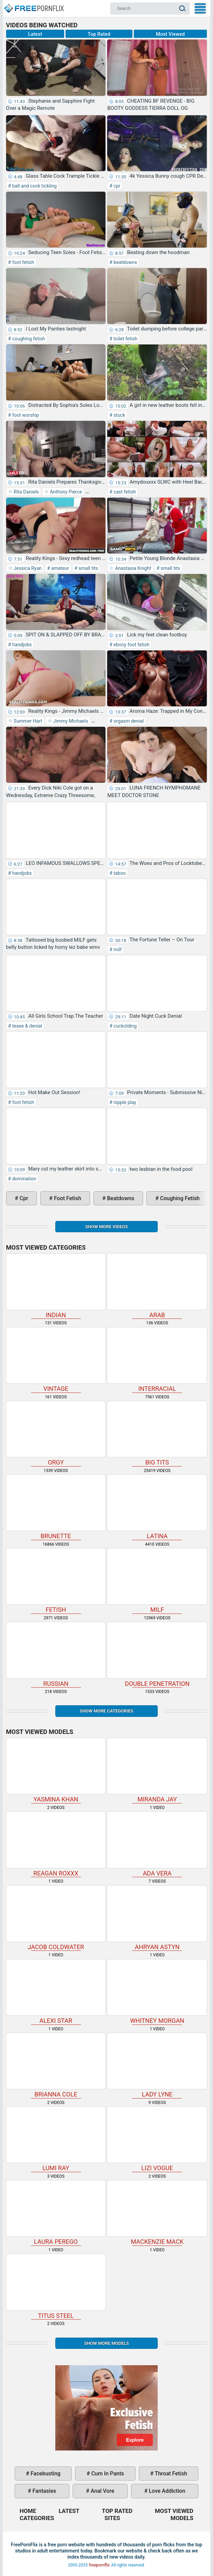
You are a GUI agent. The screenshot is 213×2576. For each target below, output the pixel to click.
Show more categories (106, 1710)
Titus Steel (56, 2286)
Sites (112, 2518)
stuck (118, 415)
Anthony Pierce (65, 492)
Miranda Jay (157, 1770)
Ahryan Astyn (157, 1918)
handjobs (21, 644)
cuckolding (124, 1026)
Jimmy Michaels (70, 721)
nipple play (124, 1102)
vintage (56, 1359)
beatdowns (124, 262)
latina (157, 1507)
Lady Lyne (157, 2065)
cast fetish (124, 492)
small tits (87, 568)
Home (33, 5)
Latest (35, 34)
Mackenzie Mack (157, 2212)
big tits (157, 1433)
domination (23, 1178)
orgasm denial (128, 721)
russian (56, 1654)
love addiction (166, 2491)
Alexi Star (56, 1991)
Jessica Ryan (27, 568)
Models (182, 2518)
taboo (119, 873)
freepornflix (99, 2565)
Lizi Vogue (157, 2139)
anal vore (101, 2491)
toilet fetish (124, 338)
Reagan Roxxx (56, 1844)
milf (117, 949)
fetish (56, 1580)
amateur (59, 568)
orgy (56, 1433)
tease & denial (26, 1026)
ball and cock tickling (34, 186)
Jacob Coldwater (56, 1918)
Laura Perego (56, 2212)
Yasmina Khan (56, 1770)
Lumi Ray (56, 2139)
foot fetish (22, 262)
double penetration (157, 1654)
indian (56, 1286)
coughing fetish (28, 338)
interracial (157, 1359)
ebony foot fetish (131, 644)
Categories (37, 2518)
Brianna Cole (56, 2065)
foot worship (25, 415)
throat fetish (170, 2473)
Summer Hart (27, 721)
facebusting (45, 2473)
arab (157, 1286)
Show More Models (106, 2343)
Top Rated (99, 34)
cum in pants (107, 2473)
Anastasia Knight (132, 568)
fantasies (43, 2491)
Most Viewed (170, 34)
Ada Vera (157, 1844)
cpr (116, 186)
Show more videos (106, 1226)
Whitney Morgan (157, 1991)
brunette (56, 1507)
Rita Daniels (26, 492)
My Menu (200, 8)
